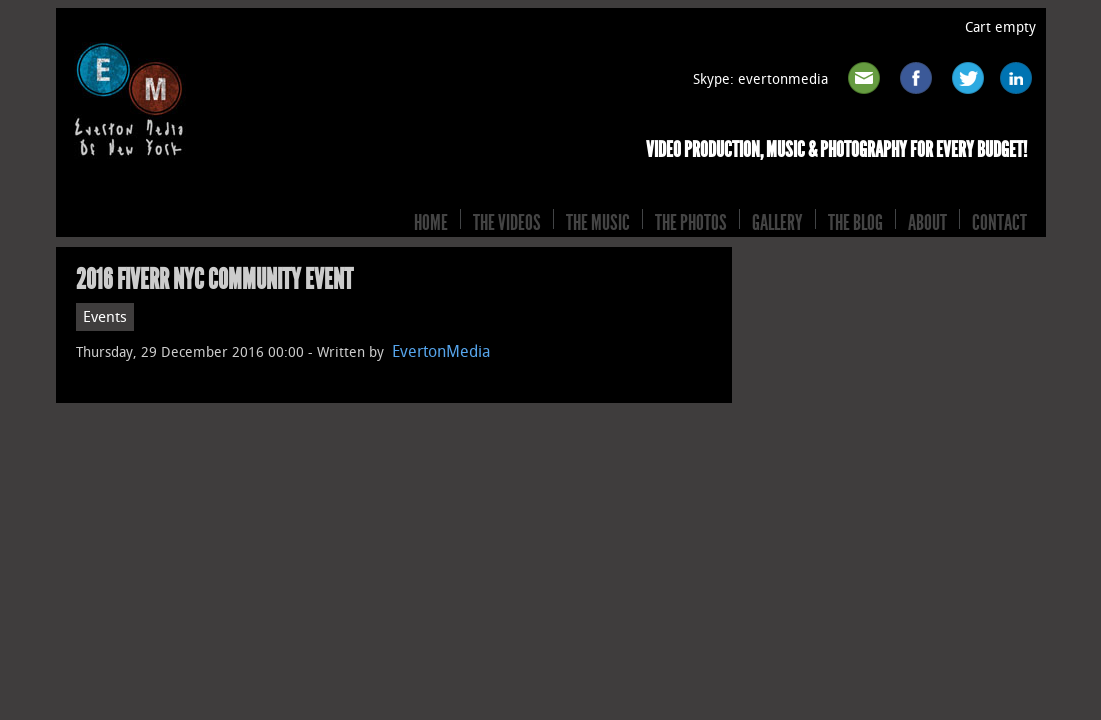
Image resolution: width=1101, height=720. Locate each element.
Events (105, 317)
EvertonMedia (441, 351)
